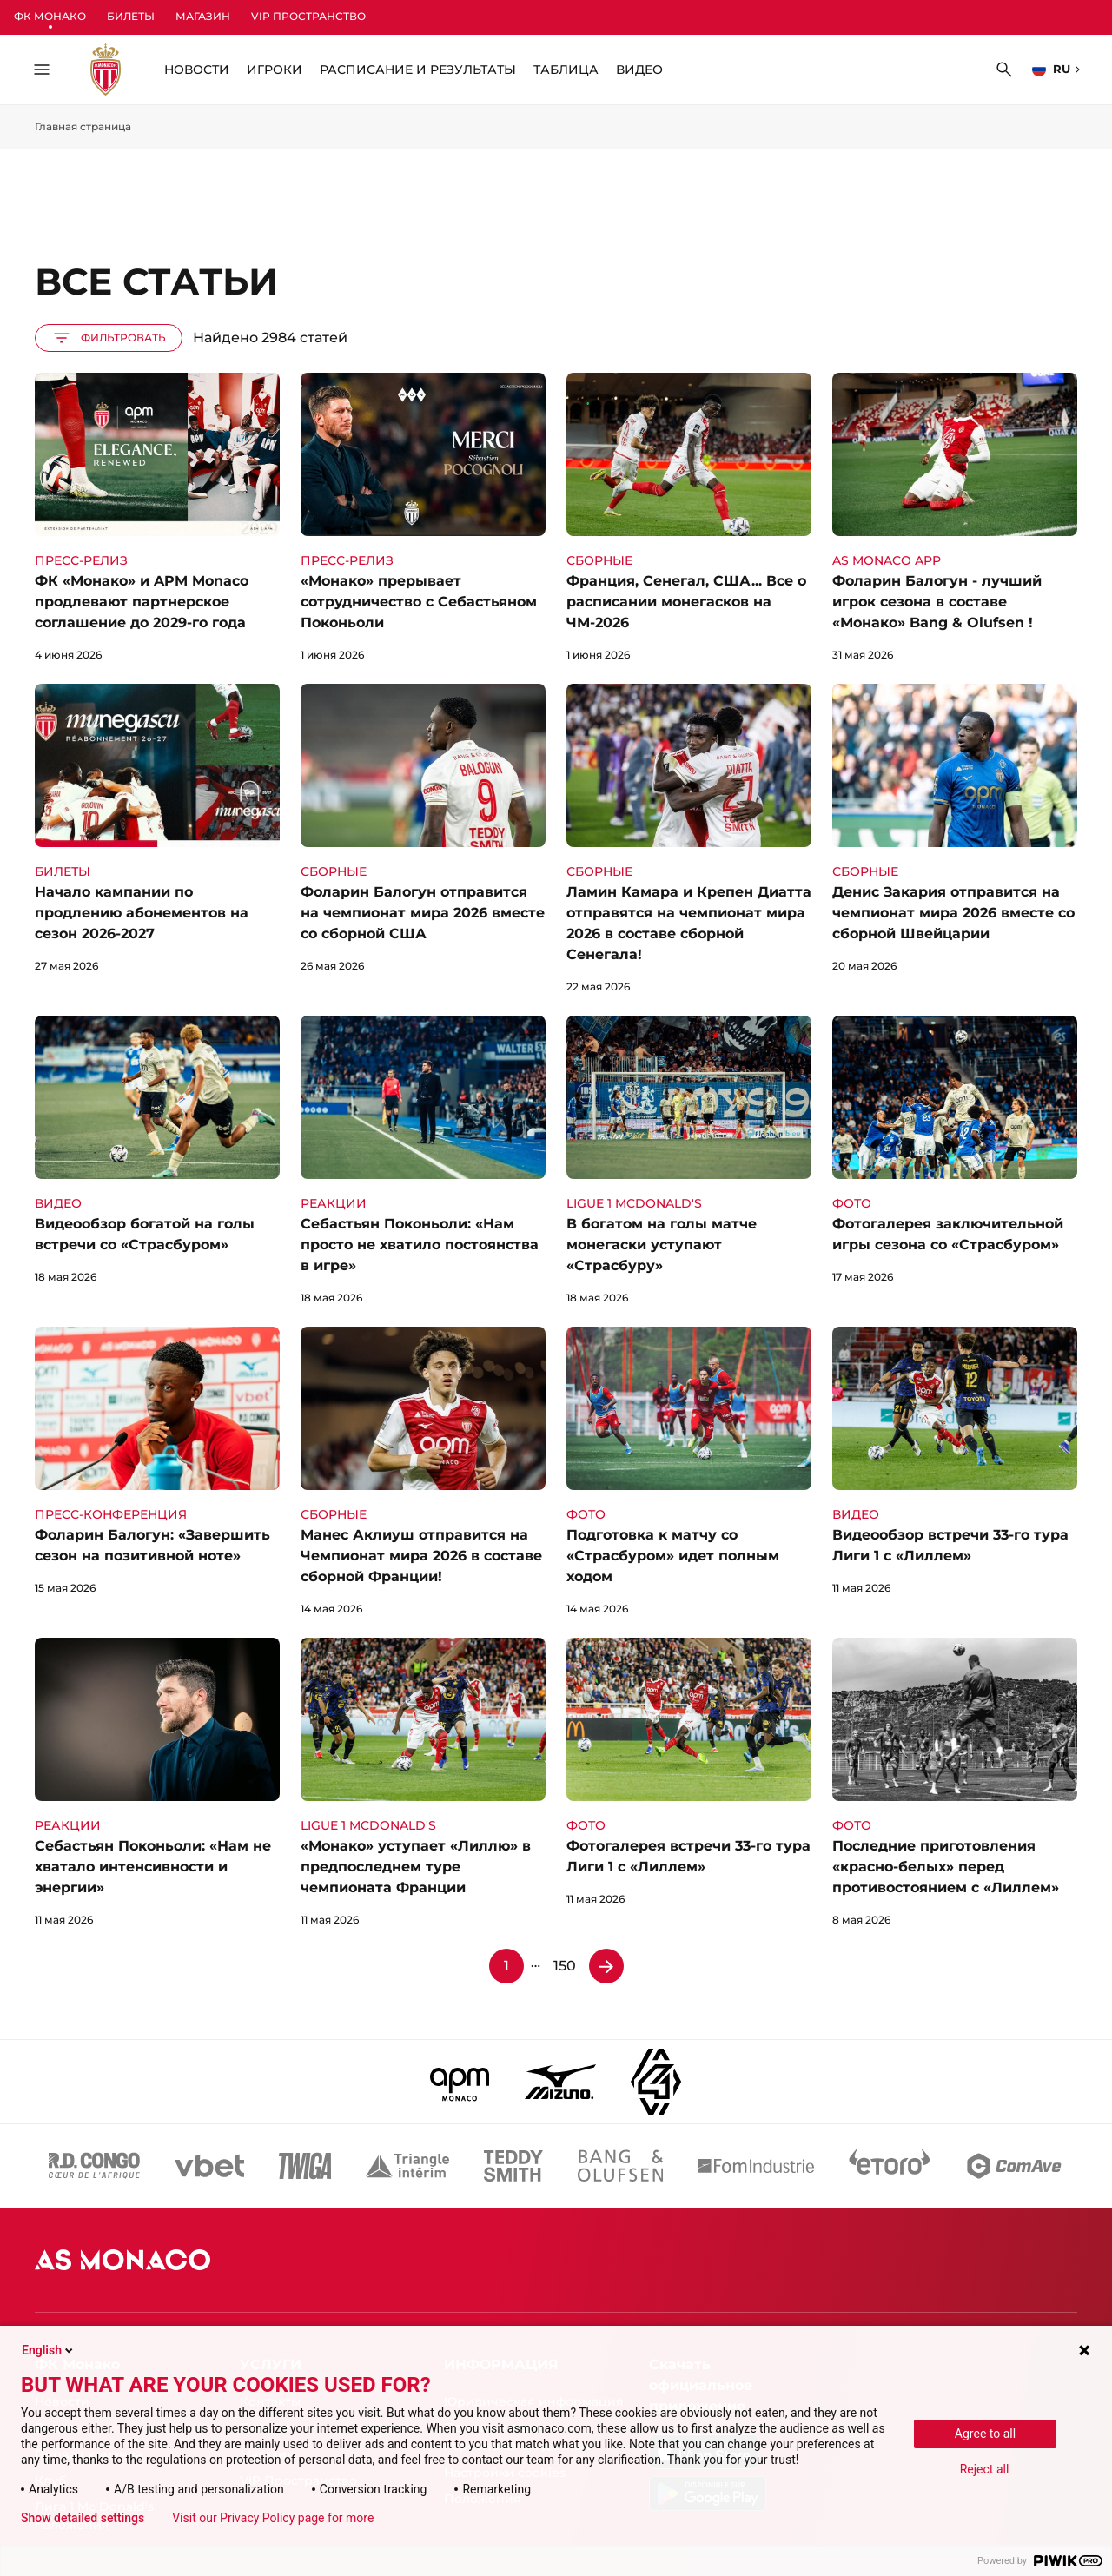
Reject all (984, 2469)
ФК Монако (50, 16)
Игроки (274, 69)
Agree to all (985, 2433)
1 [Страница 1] (506, 1965)
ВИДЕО (639, 69)
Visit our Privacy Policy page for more (273, 2518)
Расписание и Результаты (418, 69)
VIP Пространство (308, 16)
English (49, 2350)
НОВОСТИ (196, 69)
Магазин (202, 16)
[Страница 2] (606, 1966)
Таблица (566, 69)
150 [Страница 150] (564, 1965)
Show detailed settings (82, 2518)
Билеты (131, 16)
